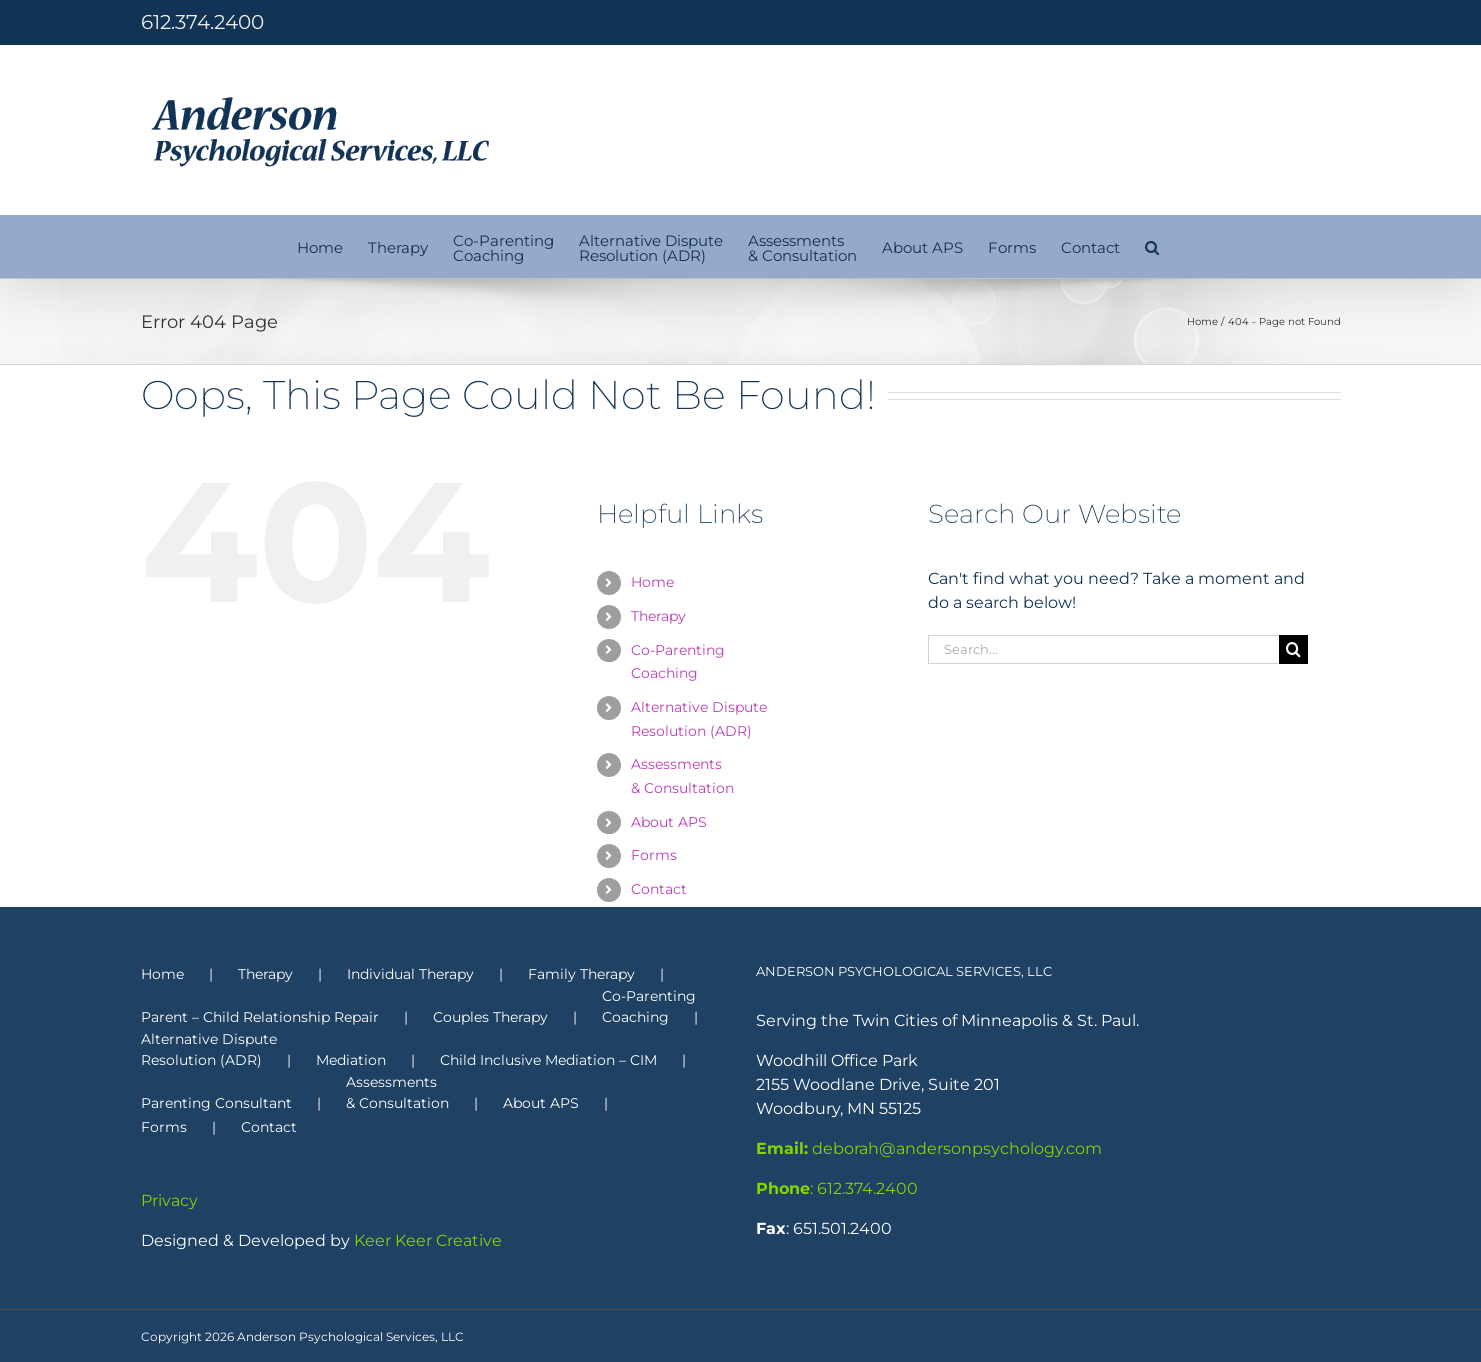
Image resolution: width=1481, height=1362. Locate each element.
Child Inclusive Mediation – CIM (548, 1060)
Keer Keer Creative (428, 1240)
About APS (669, 822)
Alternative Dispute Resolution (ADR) (209, 1049)
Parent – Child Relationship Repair (260, 1017)
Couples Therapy (490, 1017)
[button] (1152, 246)
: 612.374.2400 (837, 1188)
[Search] (1293, 649)
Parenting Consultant (216, 1103)
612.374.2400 (202, 22)
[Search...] (1103, 649)
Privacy (169, 1200)
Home (652, 582)
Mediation (351, 1060)
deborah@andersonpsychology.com (929, 1148)
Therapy (658, 616)
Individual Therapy (410, 974)
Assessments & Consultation (397, 1092)
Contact (659, 889)
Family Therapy (581, 974)
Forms (654, 855)
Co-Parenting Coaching (649, 1006)
